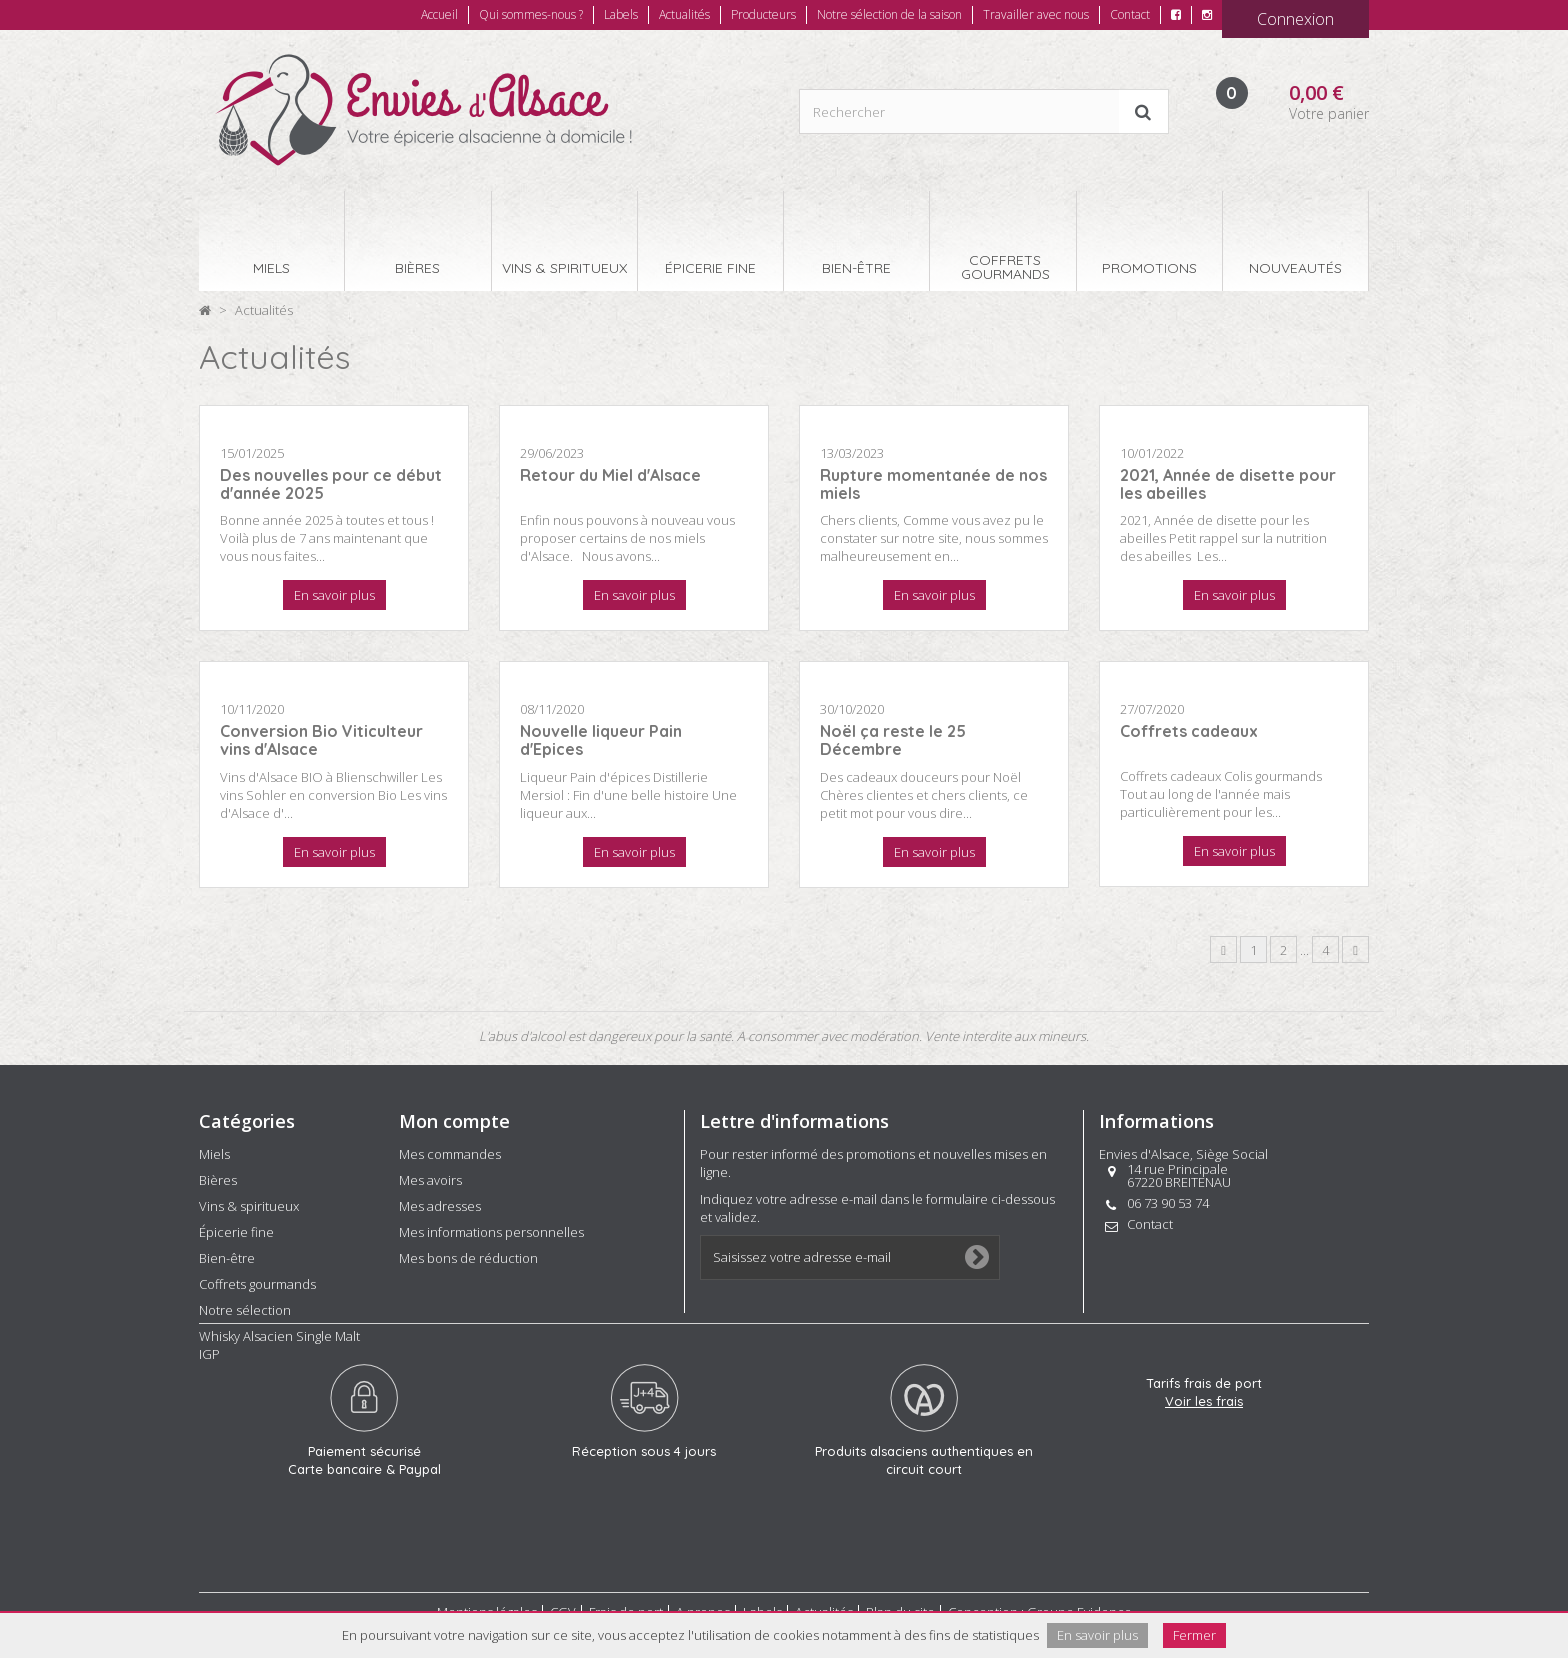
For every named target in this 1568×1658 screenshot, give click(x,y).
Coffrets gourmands (257, 1284)
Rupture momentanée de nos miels (933, 484)
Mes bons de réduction (468, 1258)
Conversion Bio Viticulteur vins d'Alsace (321, 740)
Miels (214, 1154)
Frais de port (626, 1605)
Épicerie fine (236, 1232)
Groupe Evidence (1079, 1605)
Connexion (1295, 19)
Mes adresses (440, 1206)
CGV (563, 1605)
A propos (703, 1605)
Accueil (439, 14)
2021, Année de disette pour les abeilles (1228, 484)
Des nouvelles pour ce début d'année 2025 (331, 484)
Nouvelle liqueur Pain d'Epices (601, 740)
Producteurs (763, 14)
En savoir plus (334, 595)
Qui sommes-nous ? (531, 14)
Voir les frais (1204, 1468)
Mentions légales (487, 1605)
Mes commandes (450, 1154)
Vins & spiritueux (249, 1206)
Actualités (684, 14)
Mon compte (454, 1121)
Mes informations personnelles (491, 1232)
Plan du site (900, 1605)
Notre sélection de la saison (889, 14)
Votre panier (1329, 113)
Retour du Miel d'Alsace (610, 475)
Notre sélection (245, 1310)
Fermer (1194, 1635)
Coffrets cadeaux (1189, 731)
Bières (218, 1180)
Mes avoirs (430, 1180)
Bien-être (227, 1258)
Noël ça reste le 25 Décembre (893, 740)
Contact (1130, 14)
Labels (621, 14)
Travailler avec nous (1036, 14)
